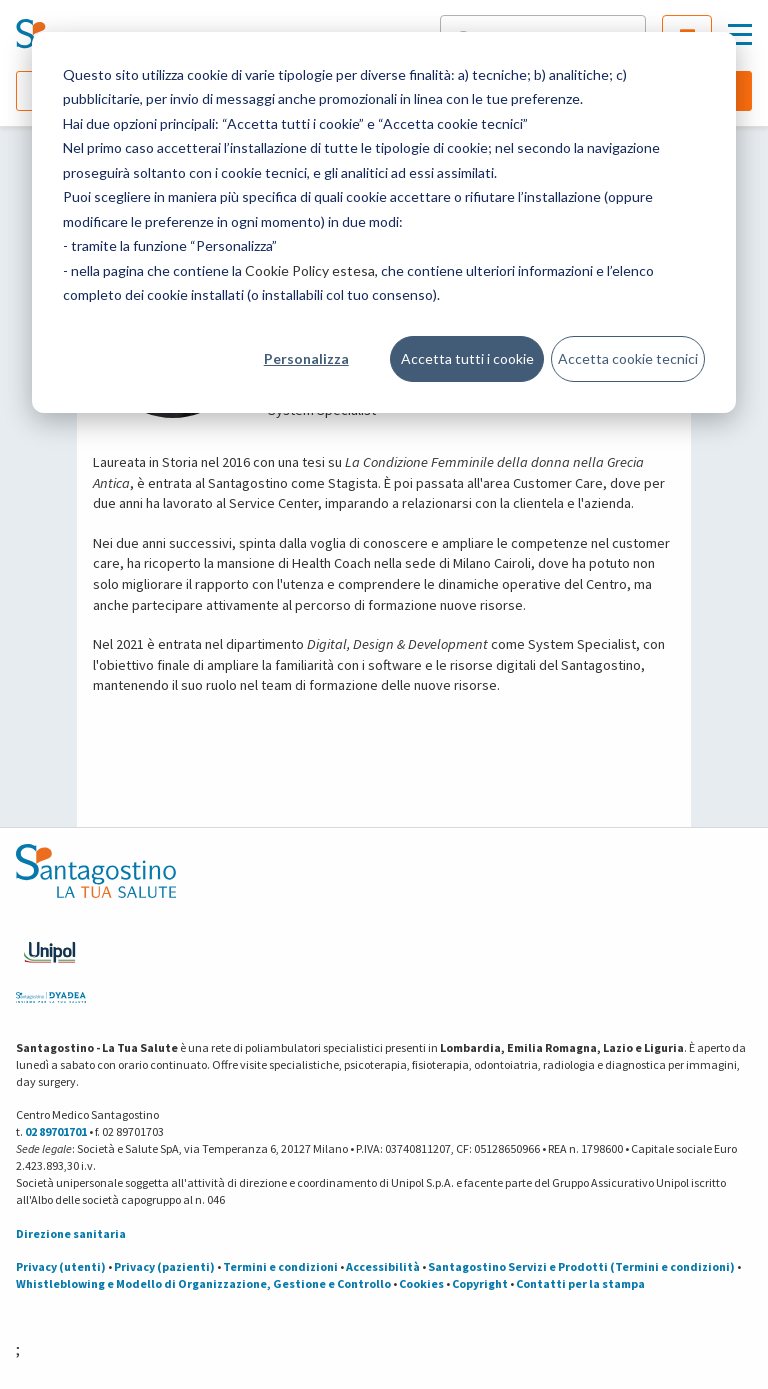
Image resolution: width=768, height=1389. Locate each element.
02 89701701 (56, 1131)
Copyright (480, 1283)
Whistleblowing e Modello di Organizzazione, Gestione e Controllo (203, 1283)
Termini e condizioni (280, 1266)
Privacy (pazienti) (164, 1266)
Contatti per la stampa (580, 1283)
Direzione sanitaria (71, 1233)
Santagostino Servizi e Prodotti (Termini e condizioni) (581, 1266)
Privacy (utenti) (61, 1266)
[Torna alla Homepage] (81, 35)
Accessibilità (383, 1266)
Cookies (421, 1283)
